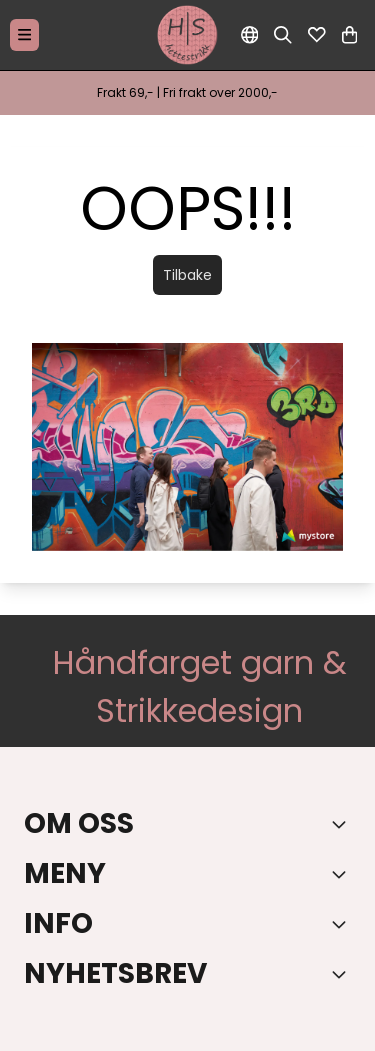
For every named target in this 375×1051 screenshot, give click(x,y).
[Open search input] (283, 35)
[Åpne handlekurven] (349, 35)
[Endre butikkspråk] (250, 35)
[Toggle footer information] (343, 824)
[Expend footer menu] (343, 874)
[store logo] (188, 35)
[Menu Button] (24, 34)
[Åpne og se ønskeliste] (317, 35)
